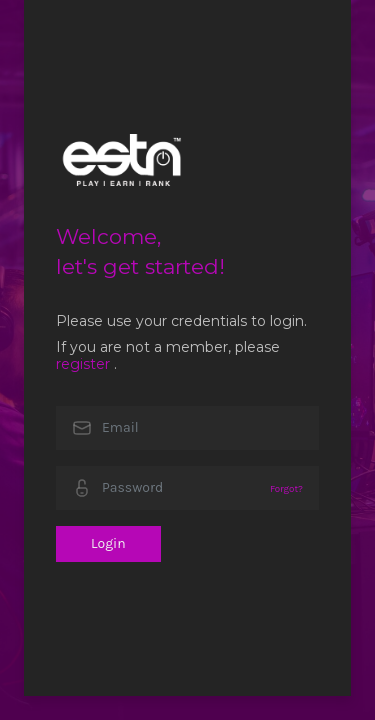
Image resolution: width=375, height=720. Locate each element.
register (83, 364)
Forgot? (286, 488)
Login (108, 543)
